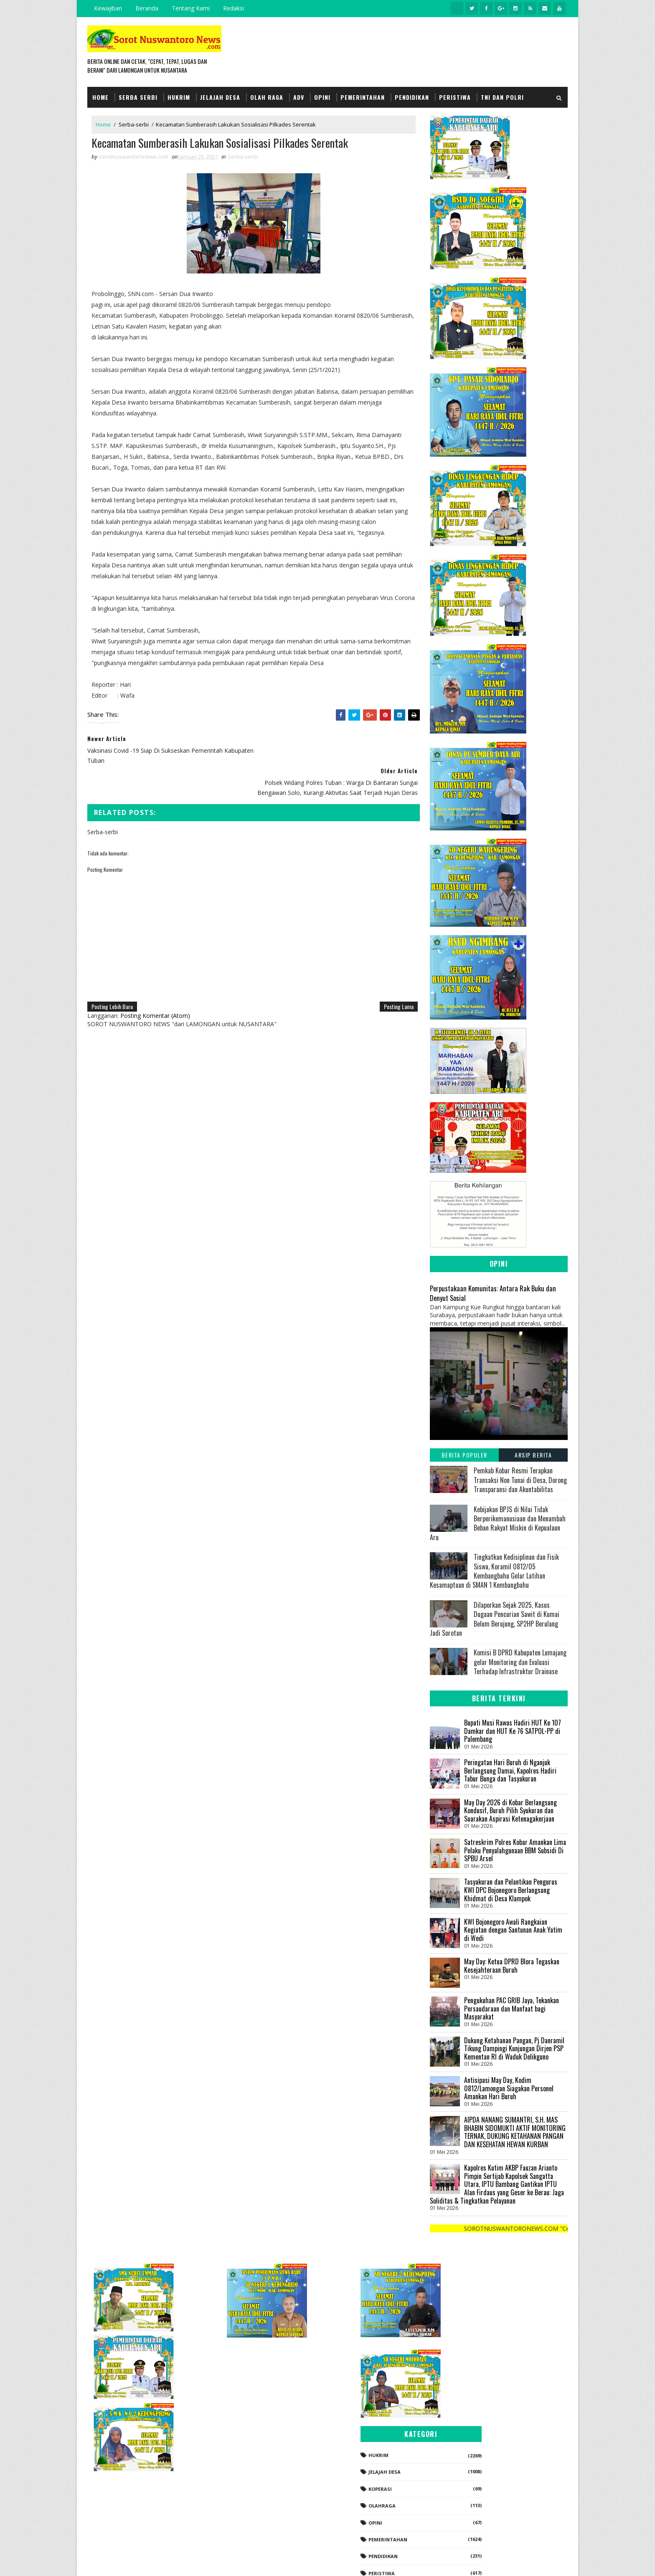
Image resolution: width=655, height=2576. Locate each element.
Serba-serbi (134, 124)
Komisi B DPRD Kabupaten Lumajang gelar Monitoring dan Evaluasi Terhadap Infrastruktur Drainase (520, 1661)
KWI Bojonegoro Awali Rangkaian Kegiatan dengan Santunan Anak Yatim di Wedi (513, 1929)
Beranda (146, 8)
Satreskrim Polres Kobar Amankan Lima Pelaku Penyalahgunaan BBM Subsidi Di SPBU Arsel (515, 1850)
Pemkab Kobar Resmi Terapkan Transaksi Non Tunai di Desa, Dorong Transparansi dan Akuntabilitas (520, 1479)
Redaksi (233, 8)
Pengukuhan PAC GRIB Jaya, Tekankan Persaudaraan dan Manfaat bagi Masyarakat (511, 2008)
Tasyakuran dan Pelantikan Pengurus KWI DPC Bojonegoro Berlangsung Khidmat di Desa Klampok (510, 1890)
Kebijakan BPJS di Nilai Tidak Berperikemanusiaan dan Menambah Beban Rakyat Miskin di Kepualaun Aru (498, 1523)
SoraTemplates (129, 2561)
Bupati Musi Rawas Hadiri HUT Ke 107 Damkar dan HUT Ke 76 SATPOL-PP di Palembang (512, 1730)
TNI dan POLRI (502, 96)
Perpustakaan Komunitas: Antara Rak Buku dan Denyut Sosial (493, 1293)
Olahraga (473, 2420)
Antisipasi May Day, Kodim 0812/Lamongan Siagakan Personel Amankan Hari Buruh (508, 2088)
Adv (298, 96)
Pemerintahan (362, 96)
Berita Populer (464, 1454)
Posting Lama (393, 974)
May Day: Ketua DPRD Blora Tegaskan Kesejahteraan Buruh (511, 1965)
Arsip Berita (533, 1454)
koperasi (471, 2402)
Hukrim (179, 96)
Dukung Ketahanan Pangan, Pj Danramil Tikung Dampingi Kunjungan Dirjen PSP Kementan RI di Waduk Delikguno (514, 2048)
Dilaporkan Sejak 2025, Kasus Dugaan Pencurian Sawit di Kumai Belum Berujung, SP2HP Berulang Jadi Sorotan (494, 1618)
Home (100, 96)
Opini (322, 96)
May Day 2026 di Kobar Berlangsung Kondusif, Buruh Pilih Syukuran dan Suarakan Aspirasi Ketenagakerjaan (510, 1810)
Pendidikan (412, 96)
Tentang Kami (191, 8)
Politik (469, 2504)
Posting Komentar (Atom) (155, 983)
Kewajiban (108, 8)
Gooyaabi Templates (205, 2561)
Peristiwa (455, 96)
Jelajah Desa (220, 96)
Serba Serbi (138, 96)
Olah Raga (266, 96)
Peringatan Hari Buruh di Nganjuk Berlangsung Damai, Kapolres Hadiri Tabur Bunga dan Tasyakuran (510, 1770)
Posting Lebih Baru (112, 974)
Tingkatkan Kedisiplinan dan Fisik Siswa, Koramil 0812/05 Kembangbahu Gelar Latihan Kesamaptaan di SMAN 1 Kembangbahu (494, 1570)
